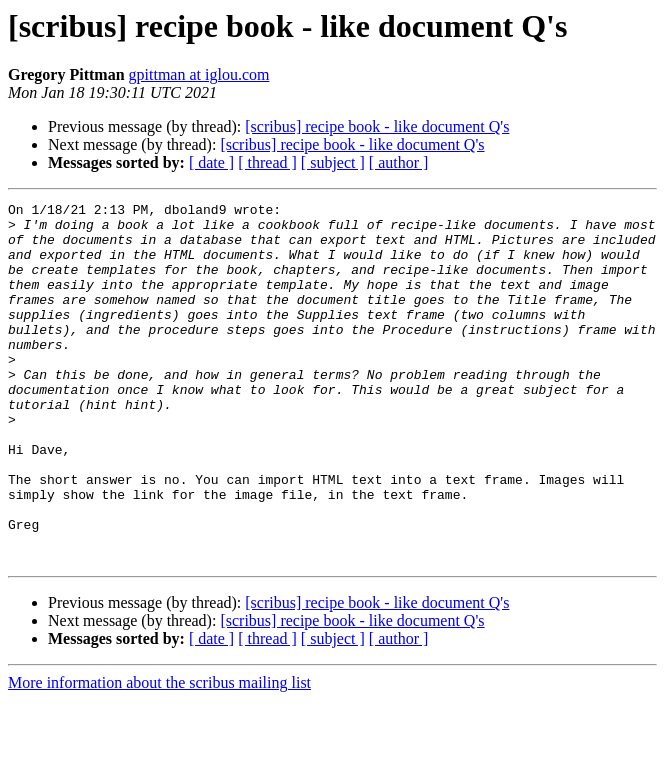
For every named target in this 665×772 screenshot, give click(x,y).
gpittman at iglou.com (199, 74)
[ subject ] (333, 162)
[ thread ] (267, 162)
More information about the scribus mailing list (159, 754)
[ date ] (211, 162)
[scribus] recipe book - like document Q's (377, 126)
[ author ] (399, 162)
